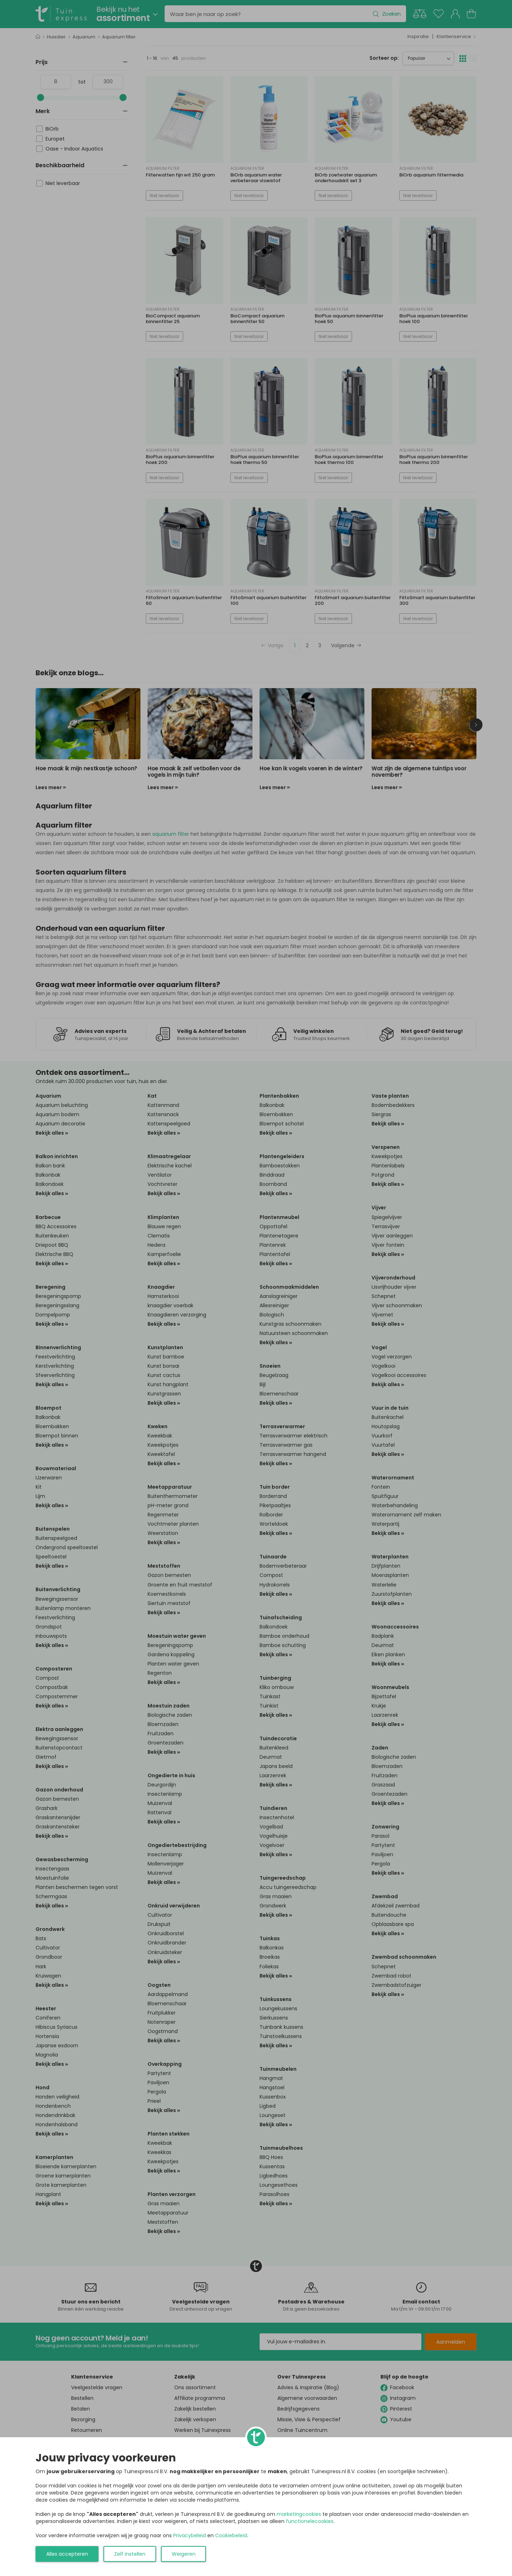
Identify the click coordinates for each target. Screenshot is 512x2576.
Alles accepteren (67, 2553)
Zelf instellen (129, 2553)
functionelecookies (310, 2521)
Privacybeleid (189, 2535)
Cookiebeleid (231, 2535)
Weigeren (184, 2553)
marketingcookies (299, 2514)
